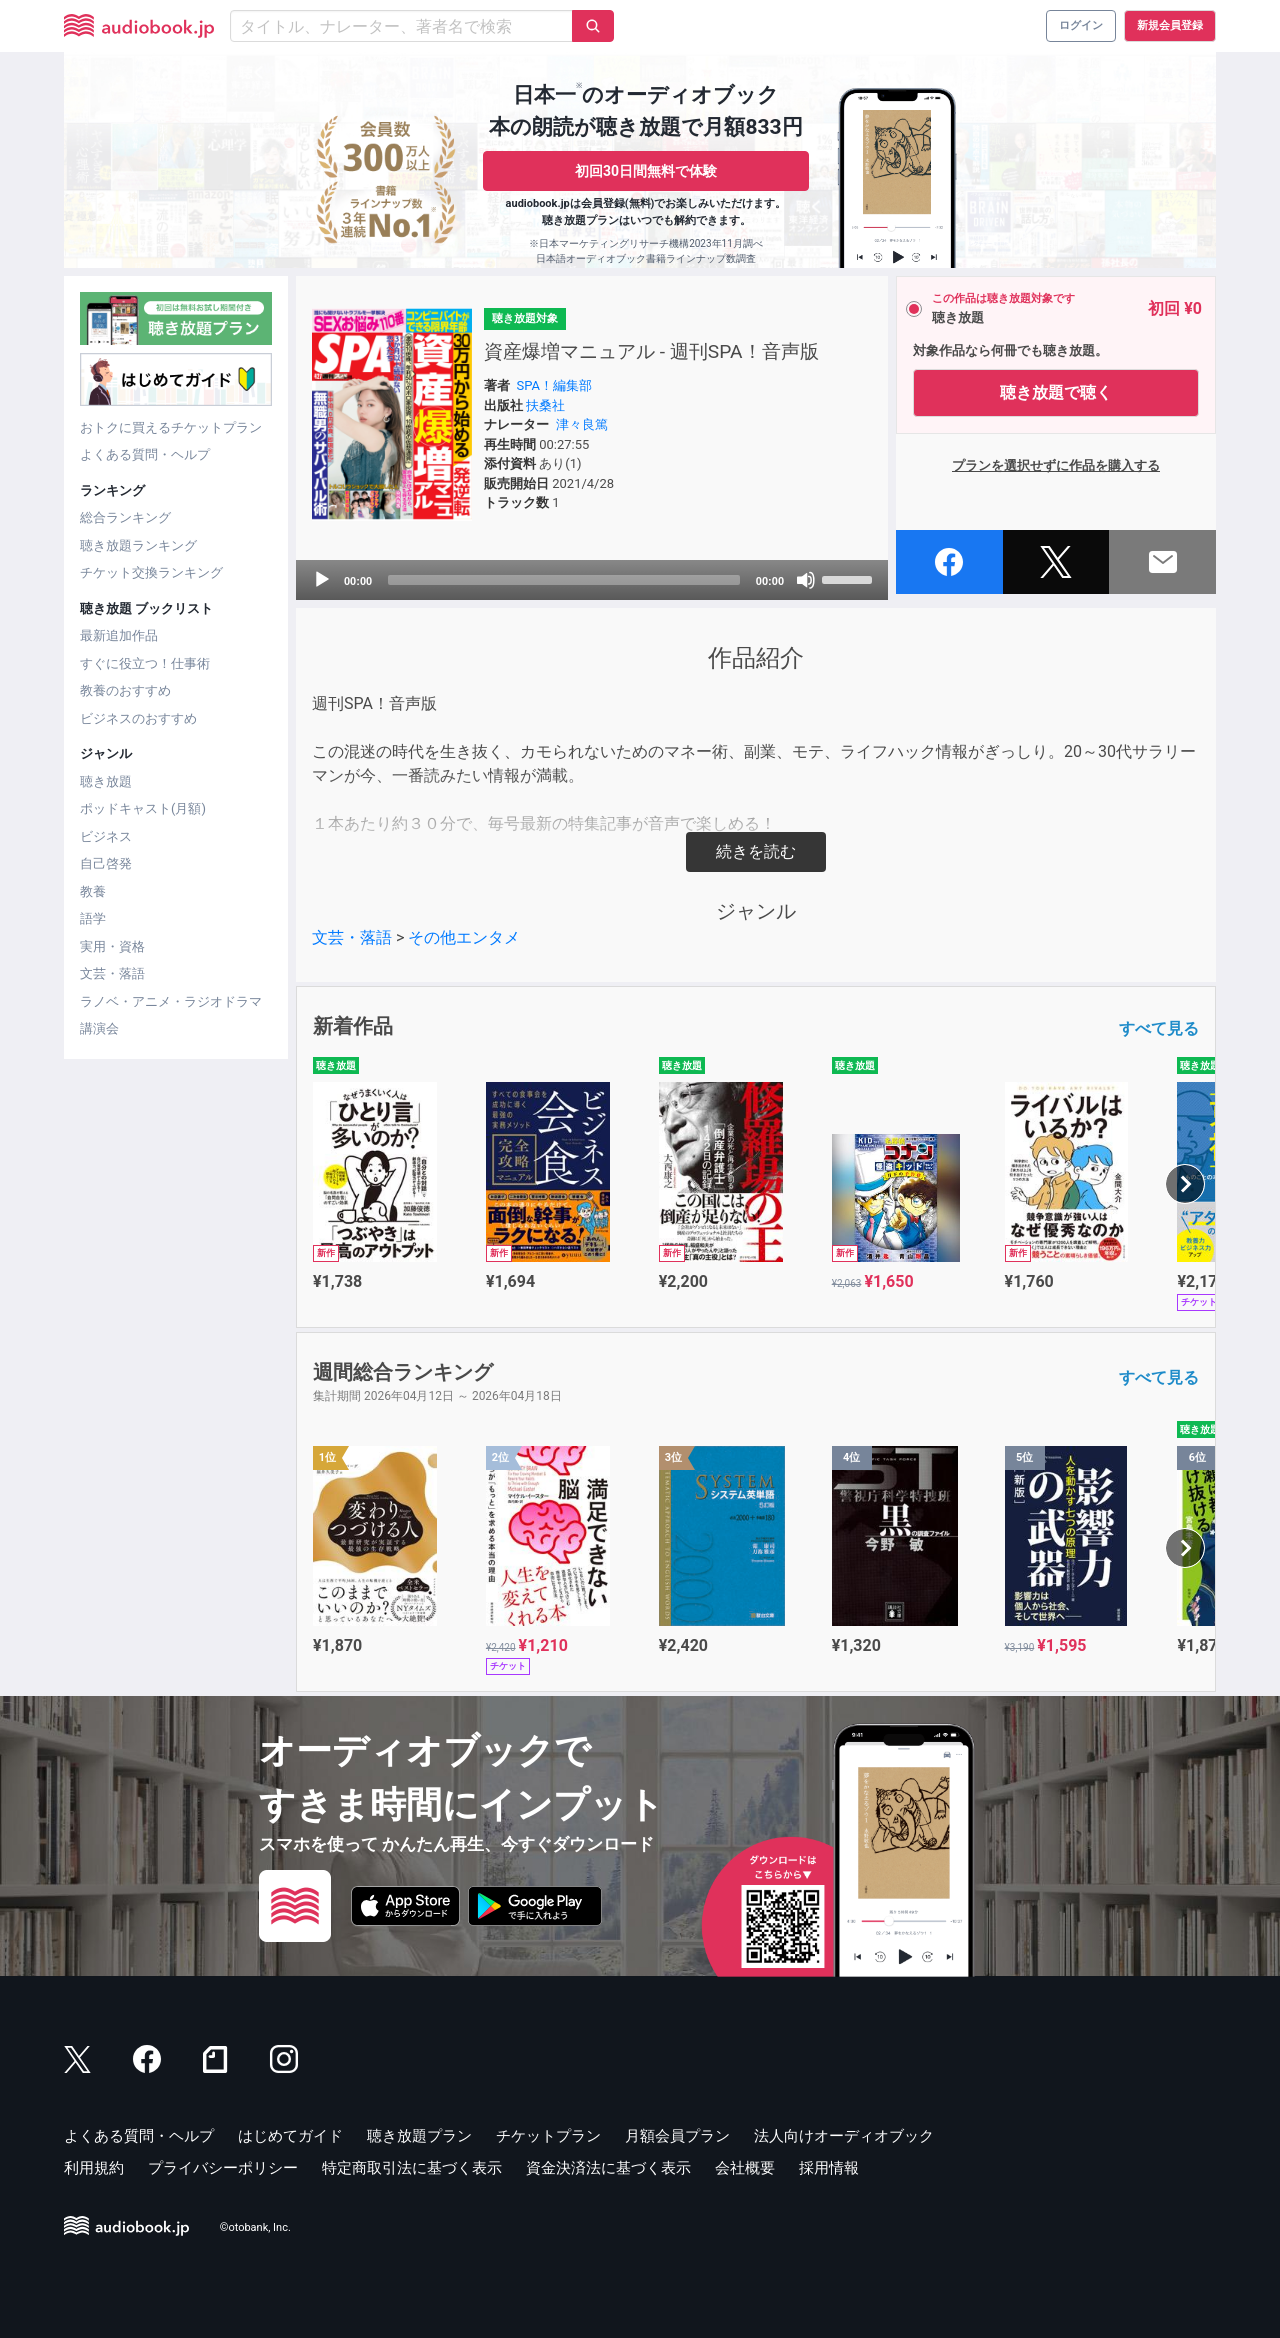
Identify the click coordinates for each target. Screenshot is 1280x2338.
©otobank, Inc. (255, 2228)
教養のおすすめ (125, 690)
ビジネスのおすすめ (138, 718)
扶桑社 (545, 405)
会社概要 (745, 2168)
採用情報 (829, 2168)
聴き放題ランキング (138, 545)
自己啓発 (106, 863)
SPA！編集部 (555, 385)
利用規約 (94, 2168)
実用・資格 (112, 946)
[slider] (564, 580)
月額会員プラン (677, 2136)
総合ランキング (125, 517)
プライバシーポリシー (223, 2168)
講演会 (99, 1028)
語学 (93, 918)
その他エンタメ (464, 937)
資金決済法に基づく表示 (608, 2168)
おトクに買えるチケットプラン (171, 427)
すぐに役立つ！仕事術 (145, 663)
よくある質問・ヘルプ (145, 454)
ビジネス (106, 836)
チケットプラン (548, 2136)
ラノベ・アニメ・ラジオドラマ (171, 1001)
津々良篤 (582, 424)
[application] (592, 580)
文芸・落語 (112, 973)
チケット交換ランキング (151, 572)
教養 (93, 891)
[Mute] (806, 580)
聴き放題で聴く (1056, 392)
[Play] (322, 580)
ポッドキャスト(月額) (143, 808)
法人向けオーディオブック (844, 2136)
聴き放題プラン (419, 2136)
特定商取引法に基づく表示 (412, 2168)
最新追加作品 (119, 635)
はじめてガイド (290, 2136)
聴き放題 (106, 781)
